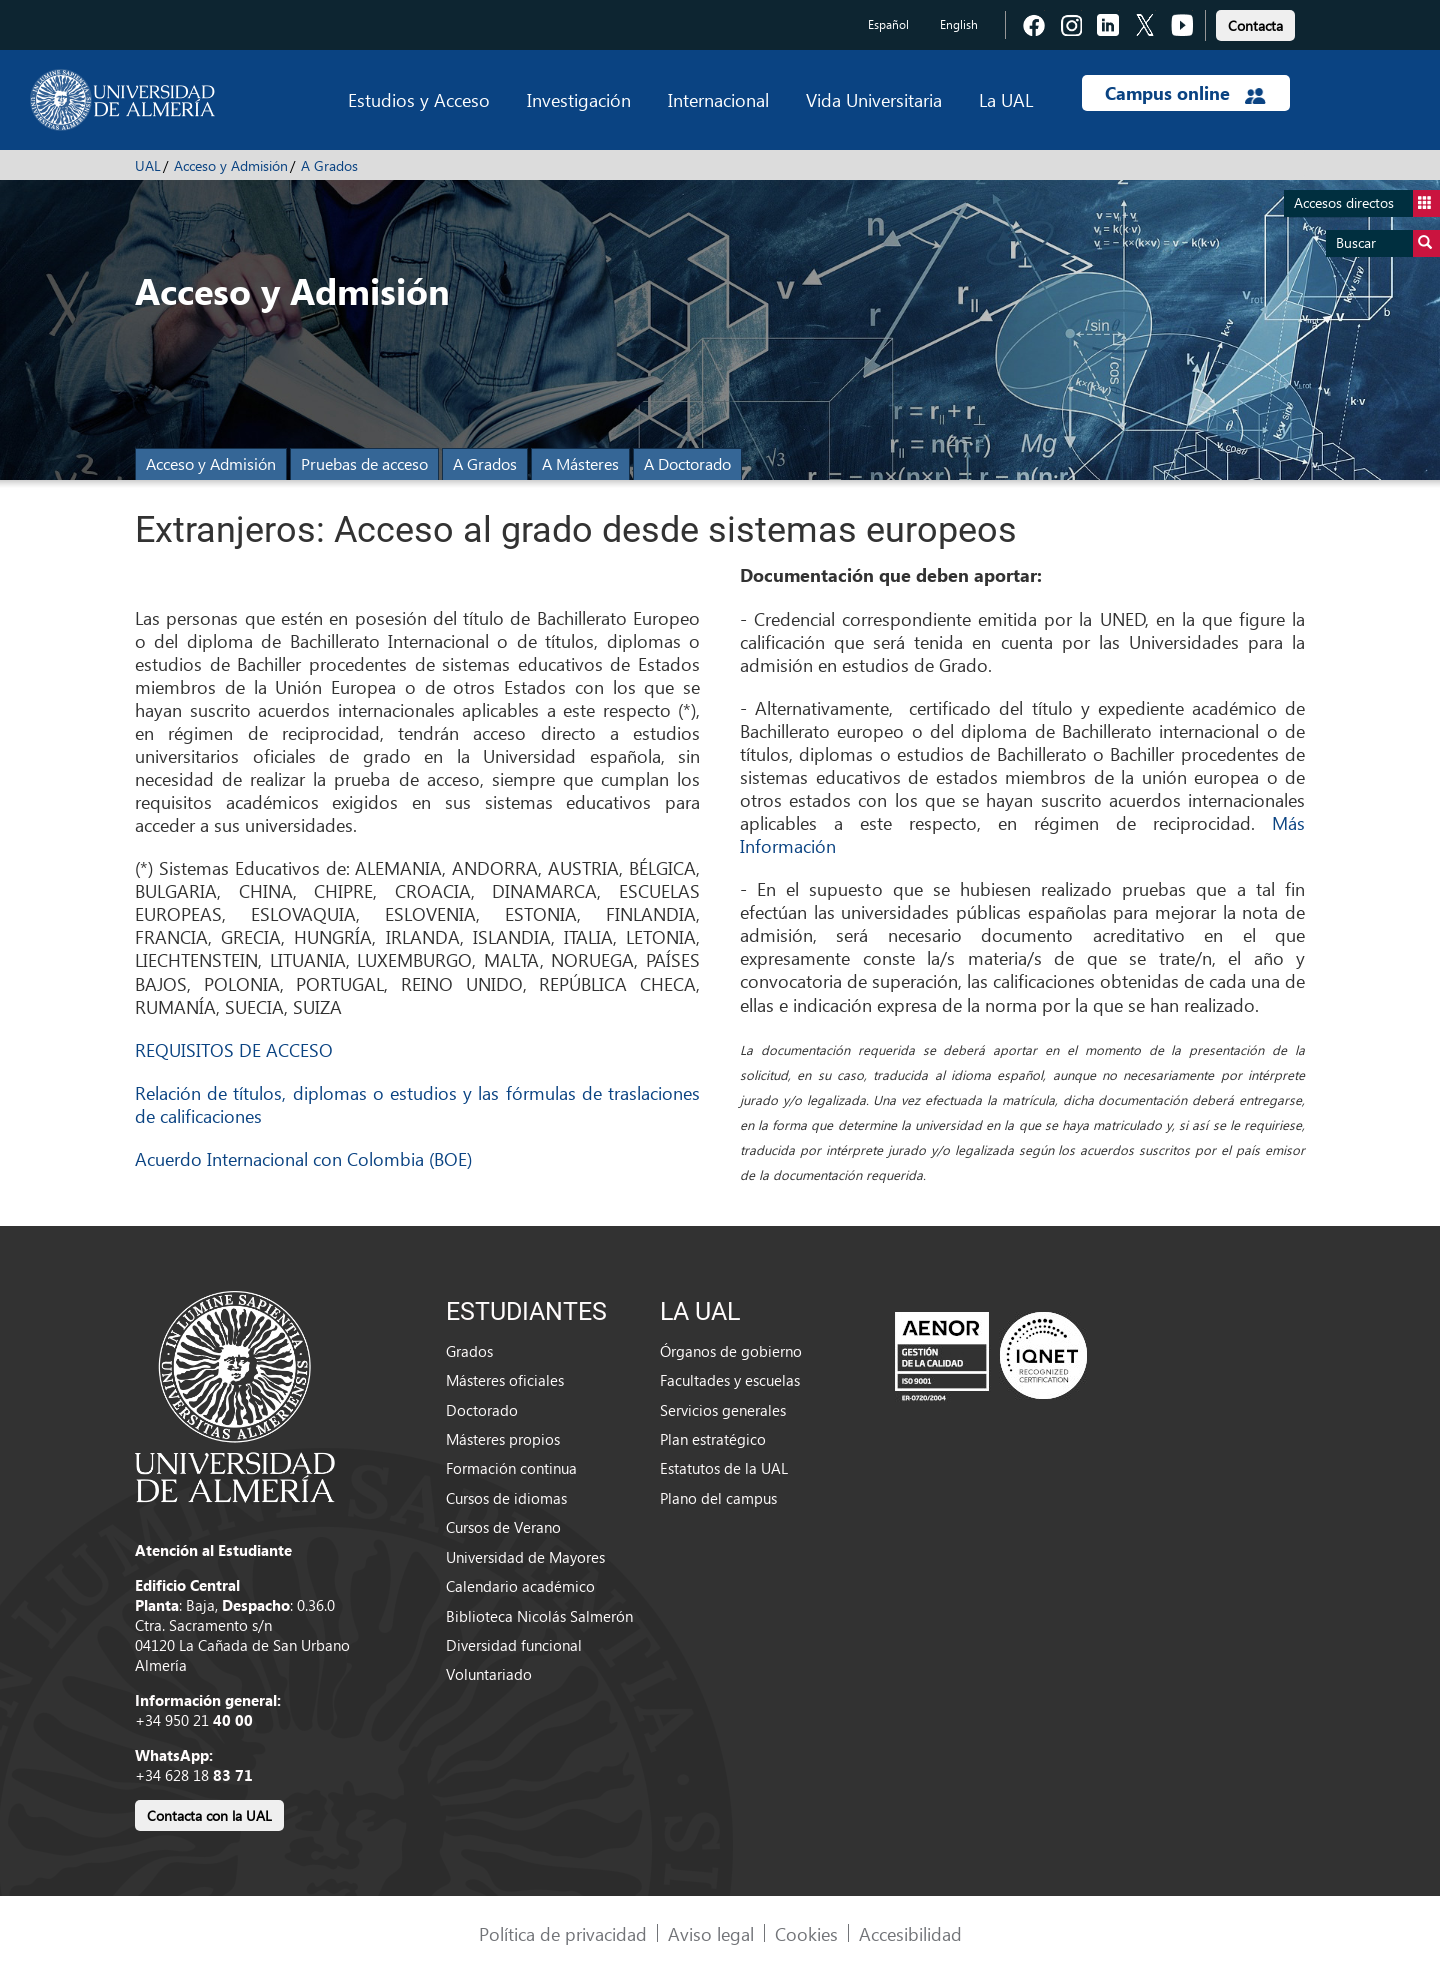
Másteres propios (503, 1439)
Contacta (1255, 25)
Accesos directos (1367, 203)
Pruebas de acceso (364, 463)
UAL (148, 165)
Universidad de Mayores (525, 1557)
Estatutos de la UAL (724, 1468)
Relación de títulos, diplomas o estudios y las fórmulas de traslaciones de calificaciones (417, 1104)
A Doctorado (687, 463)
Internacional (718, 99)
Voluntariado (489, 1674)
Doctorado (482, 1410)
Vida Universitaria (874, 99)
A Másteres (580, 463)
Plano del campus (718, 1498)
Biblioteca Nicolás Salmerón (539, 1616)
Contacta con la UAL (209, 1815)
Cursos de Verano (503, 1527)
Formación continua (511, 1468)
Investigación (579, 99)
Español (888, 24)
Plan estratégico (713, 1439)
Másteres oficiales (505, 1380)
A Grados (329, 165)
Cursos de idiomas (506, 1498)
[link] (1255, 22)
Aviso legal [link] (711, 1933)
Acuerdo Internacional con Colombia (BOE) (303, 1158)
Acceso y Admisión (231, 165)
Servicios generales (723, 1410)
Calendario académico (520, 1586)
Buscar (1388, 243)
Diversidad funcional (514, 1645)
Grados (469, 1351)
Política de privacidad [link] (563, 1933)
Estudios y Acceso (419, 99)
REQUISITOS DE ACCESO (234, 1049)
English (959, 24)
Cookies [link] (806, 1933)
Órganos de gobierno (731, 1351)
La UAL (1006, 99)
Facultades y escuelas (730, 1380)
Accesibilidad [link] (910, 1933)
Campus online (1185, 93)
